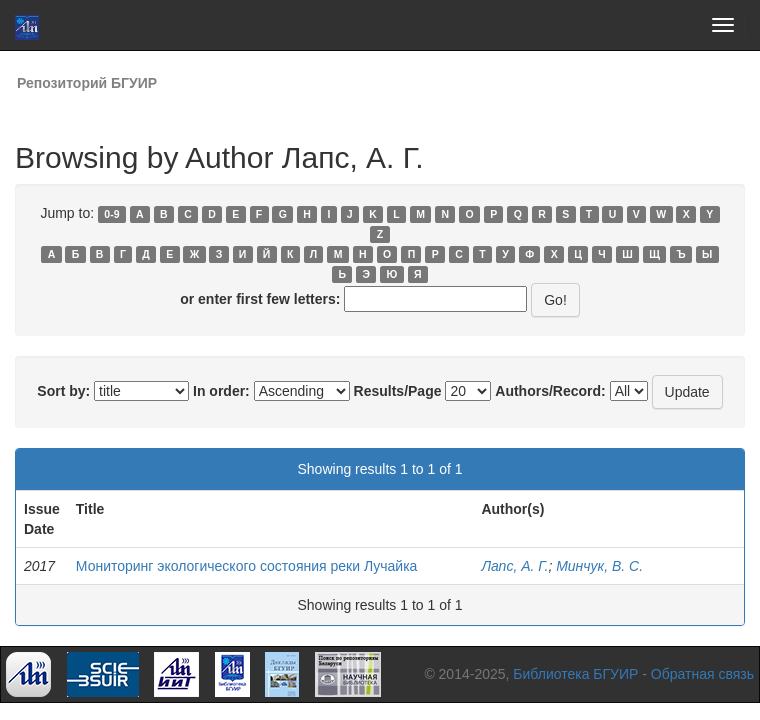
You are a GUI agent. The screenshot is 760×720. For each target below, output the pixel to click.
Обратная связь (702, 674)
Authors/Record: (550, 391)
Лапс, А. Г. (514, 566)
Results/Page (398, 391)
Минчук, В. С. (599, 566)
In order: (221, 391)
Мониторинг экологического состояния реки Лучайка (247, 566)
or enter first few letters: (260, 299)
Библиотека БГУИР (575, 674)
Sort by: (63, 391)
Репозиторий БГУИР (87, 83)
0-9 (111, 214)
